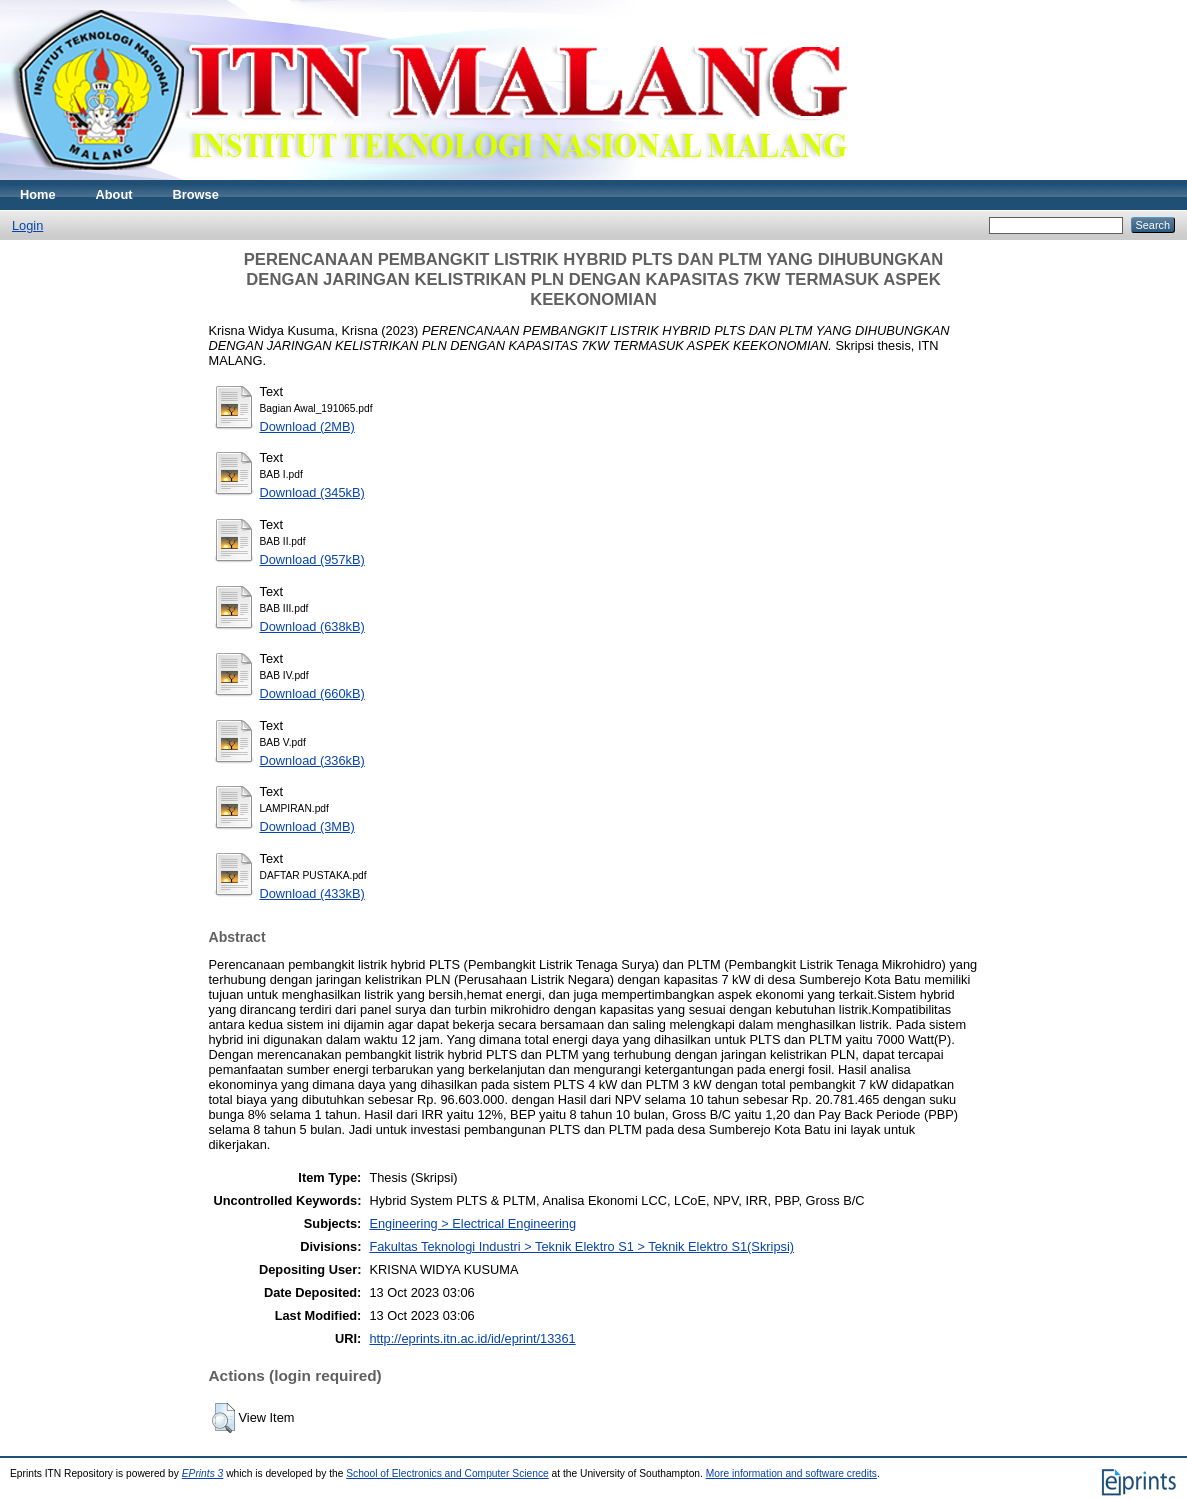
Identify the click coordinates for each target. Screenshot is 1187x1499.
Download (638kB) (312, 626)
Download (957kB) (312, 559)
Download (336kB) (312, 760)
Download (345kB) (312, 492)
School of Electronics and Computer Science (447, 1473)
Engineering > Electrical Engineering (472, 1223)
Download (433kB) (312, 893)
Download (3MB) (307, 826)
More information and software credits (791, 1473)
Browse (196, 194)
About (114, 194)
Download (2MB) (307, 426)
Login (27, 225)
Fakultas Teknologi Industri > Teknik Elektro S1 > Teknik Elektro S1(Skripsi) (581, 1246)
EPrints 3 (203, 1473)
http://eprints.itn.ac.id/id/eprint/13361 (472, 1338)
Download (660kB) (312, 693)
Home (38, 194)
